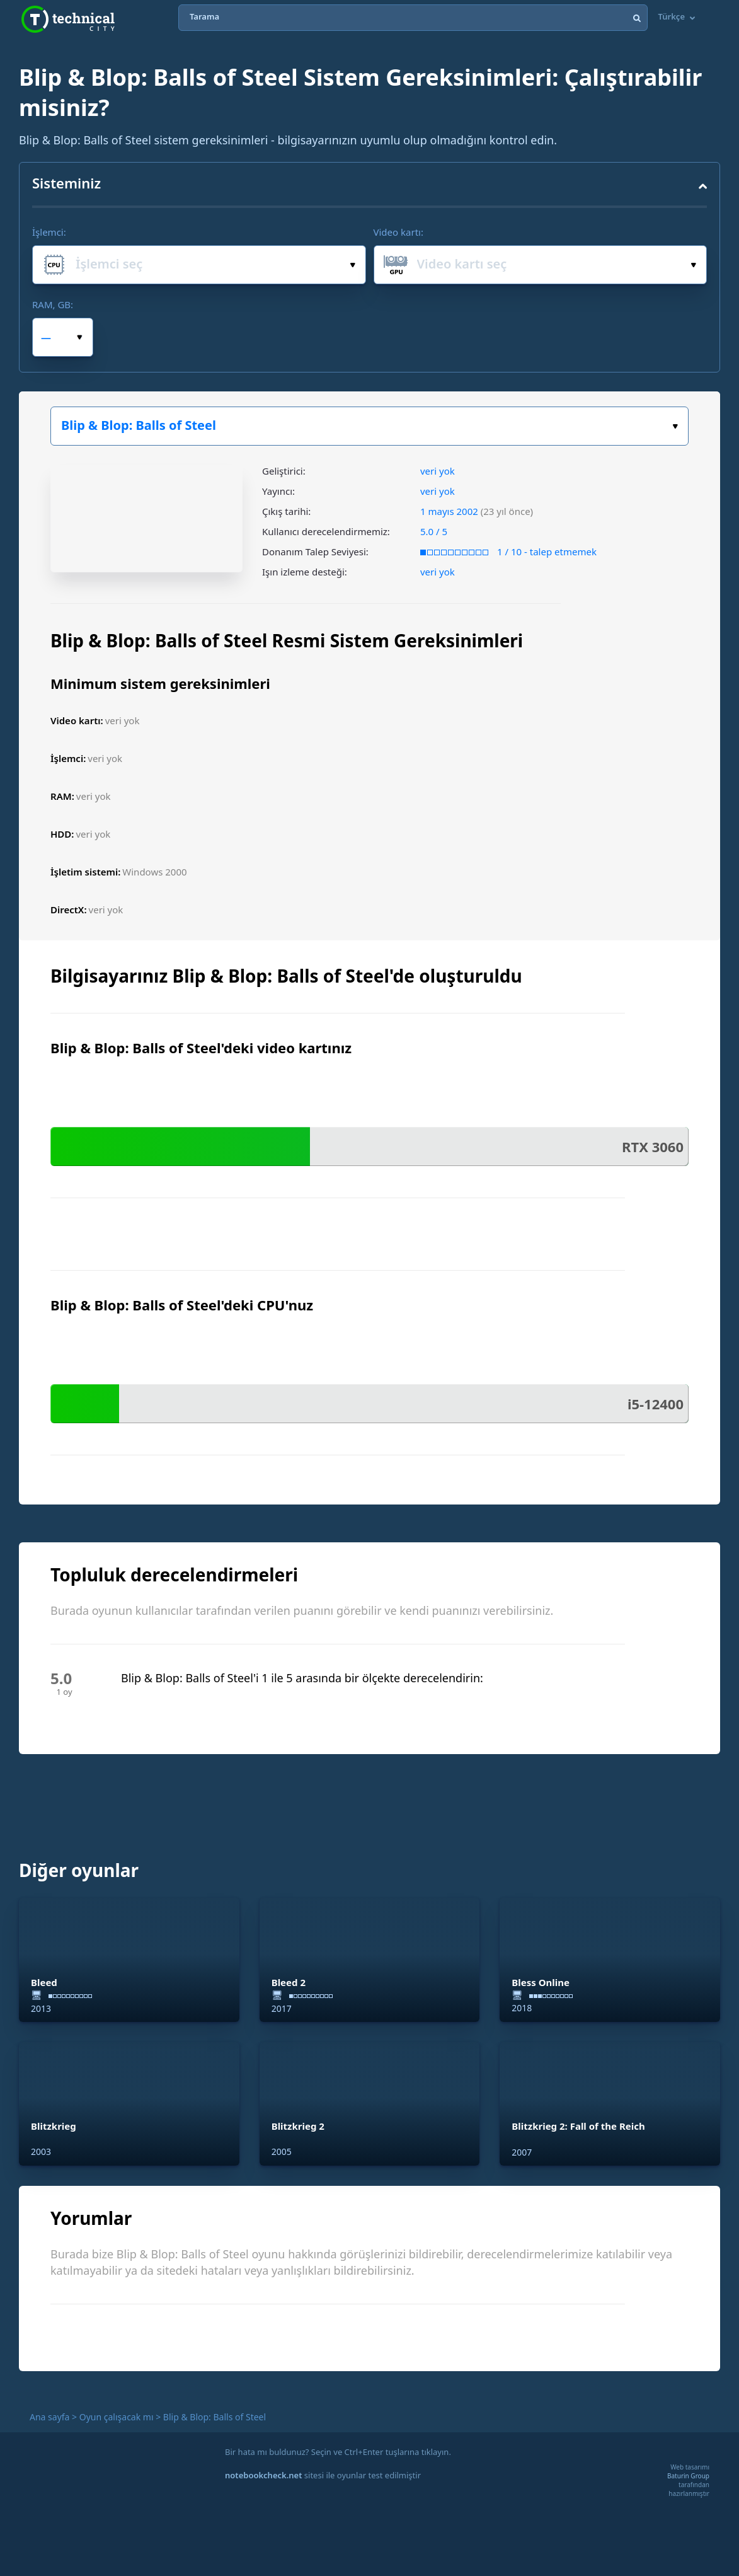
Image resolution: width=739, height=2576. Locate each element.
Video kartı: (398, 232)
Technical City (68, 19)
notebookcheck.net (263, 2475)
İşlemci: (49, 232)
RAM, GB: (52, 304)
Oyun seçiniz (675, 426)
